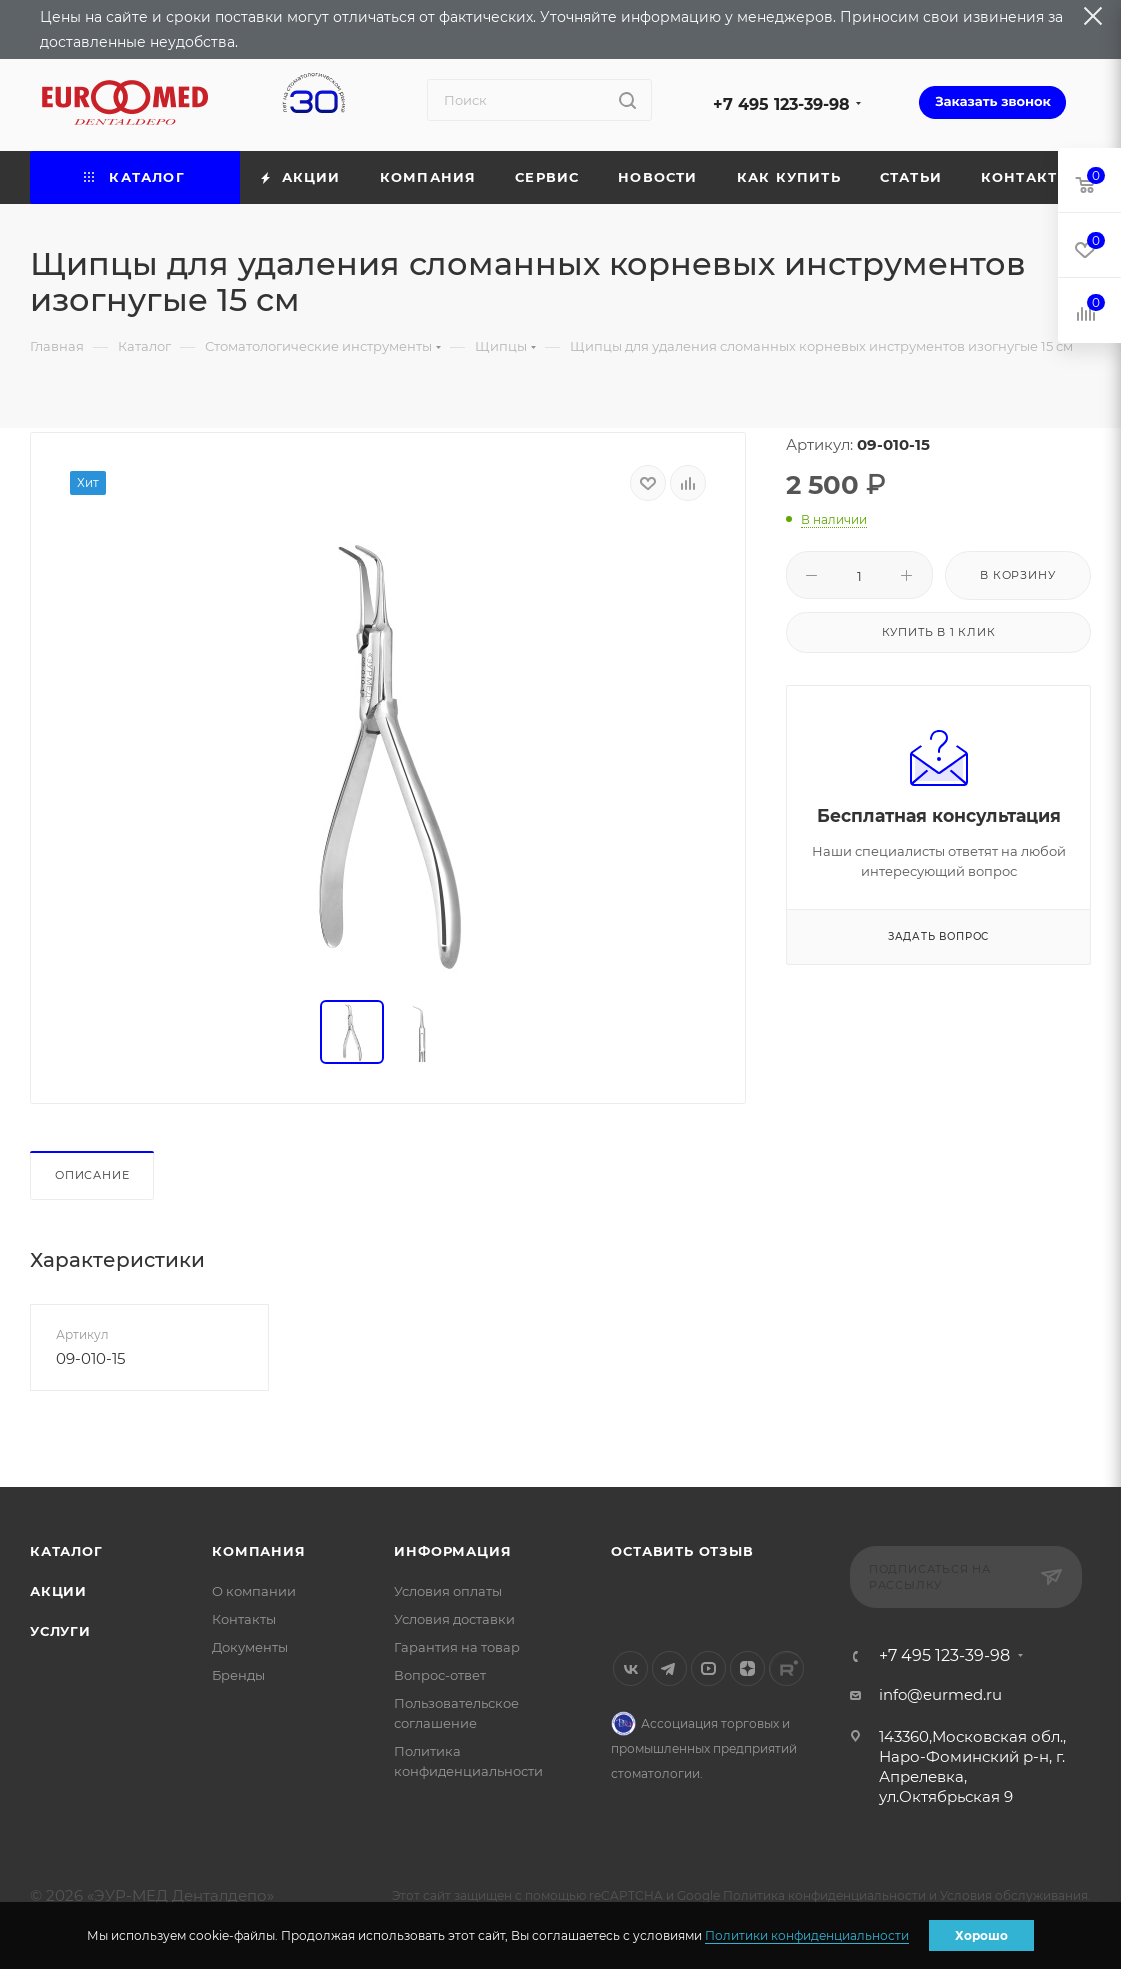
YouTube (708, 1668)
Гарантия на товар (457, 1647)
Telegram (669, 1668)
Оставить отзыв (682, 1551)
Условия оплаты (448, 1591)
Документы (250, 1647)
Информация (452, 1551)
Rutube (786, 1668)
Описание (92, 1175)
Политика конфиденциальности (824, 1895)
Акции (58, 1591)
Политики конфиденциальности (807, 1935)
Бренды (238, 1675)
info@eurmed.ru (940, 1694)
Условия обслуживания (1014, 1895)
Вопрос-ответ (440, 1675)
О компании (254, 1591)
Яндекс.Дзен (747, 1668)
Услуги (60, 1631)
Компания (258, 1551)
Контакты (244, 1619)
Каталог (66, 1551)
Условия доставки (454, 1619)
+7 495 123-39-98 (781, 104)
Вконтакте (630, 1668)
